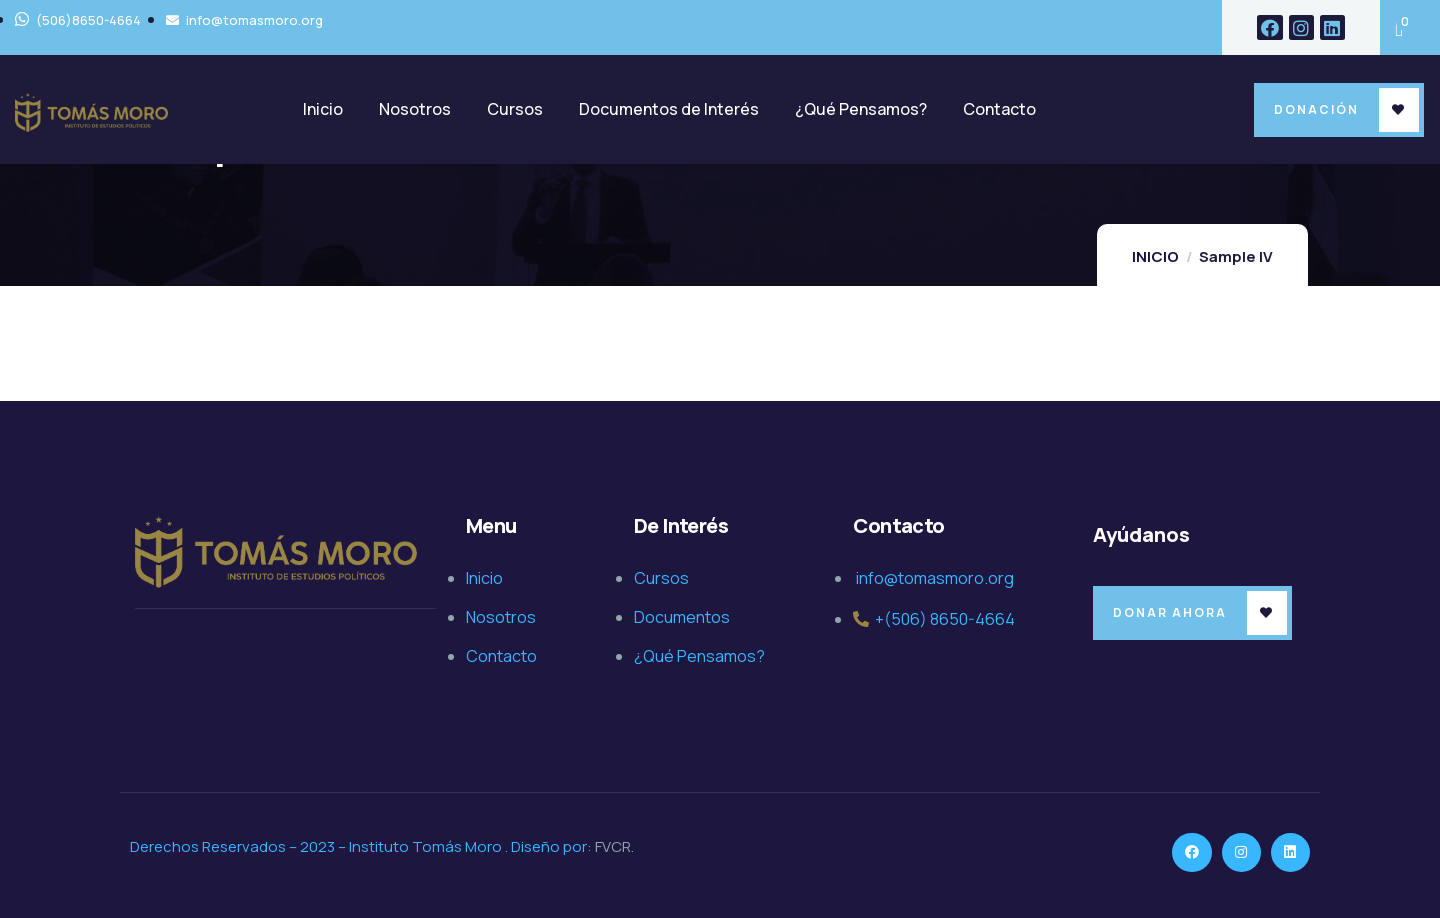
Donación (1316, 109)
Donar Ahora (1170, 612)
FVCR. (614, 846)
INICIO (1155, 256)
